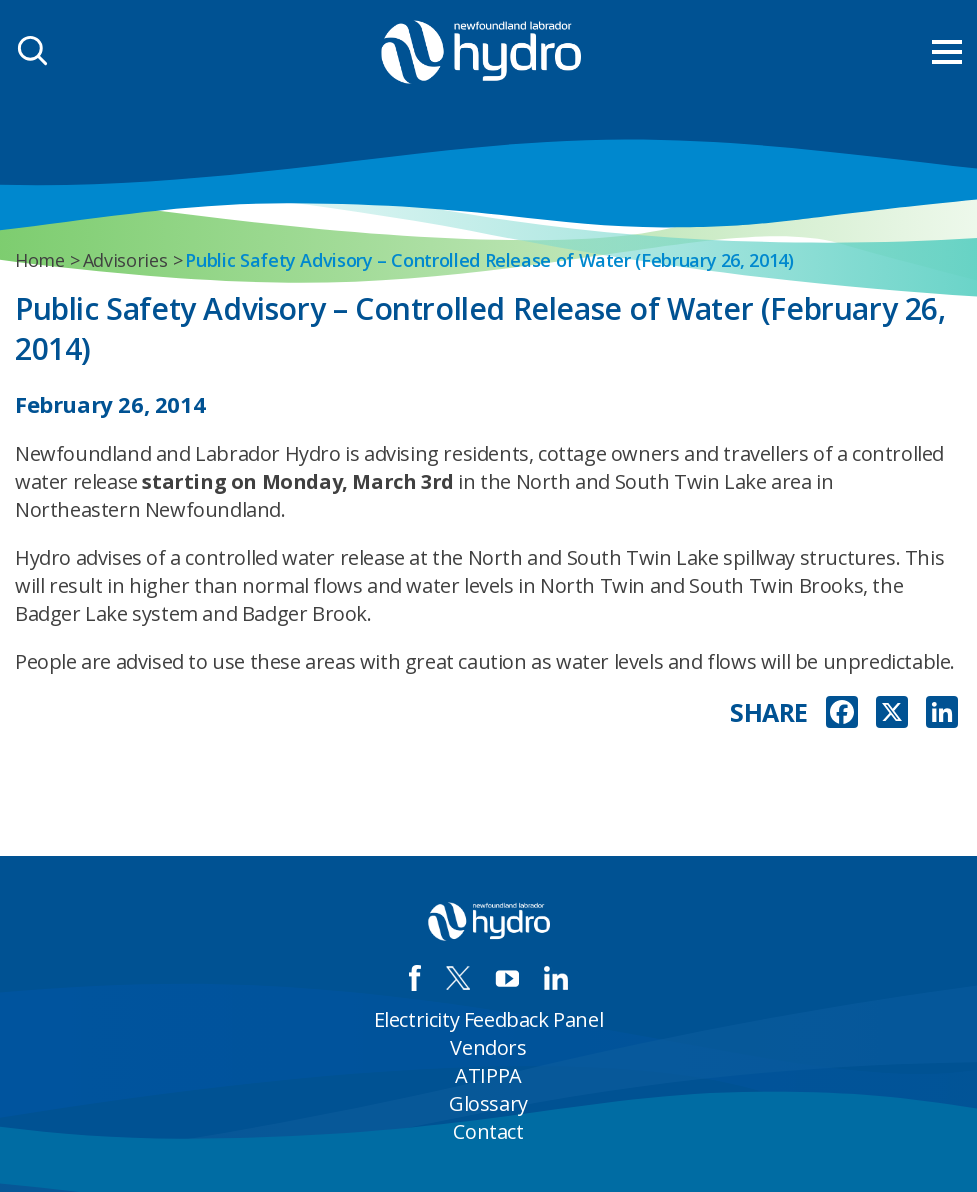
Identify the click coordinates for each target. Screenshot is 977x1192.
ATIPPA (488, 1075)
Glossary (488, 1103)
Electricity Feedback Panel (489, 1019)
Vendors (488, 1047)
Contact (488, 1131)
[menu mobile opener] (947, 52)
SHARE (769, 712)
